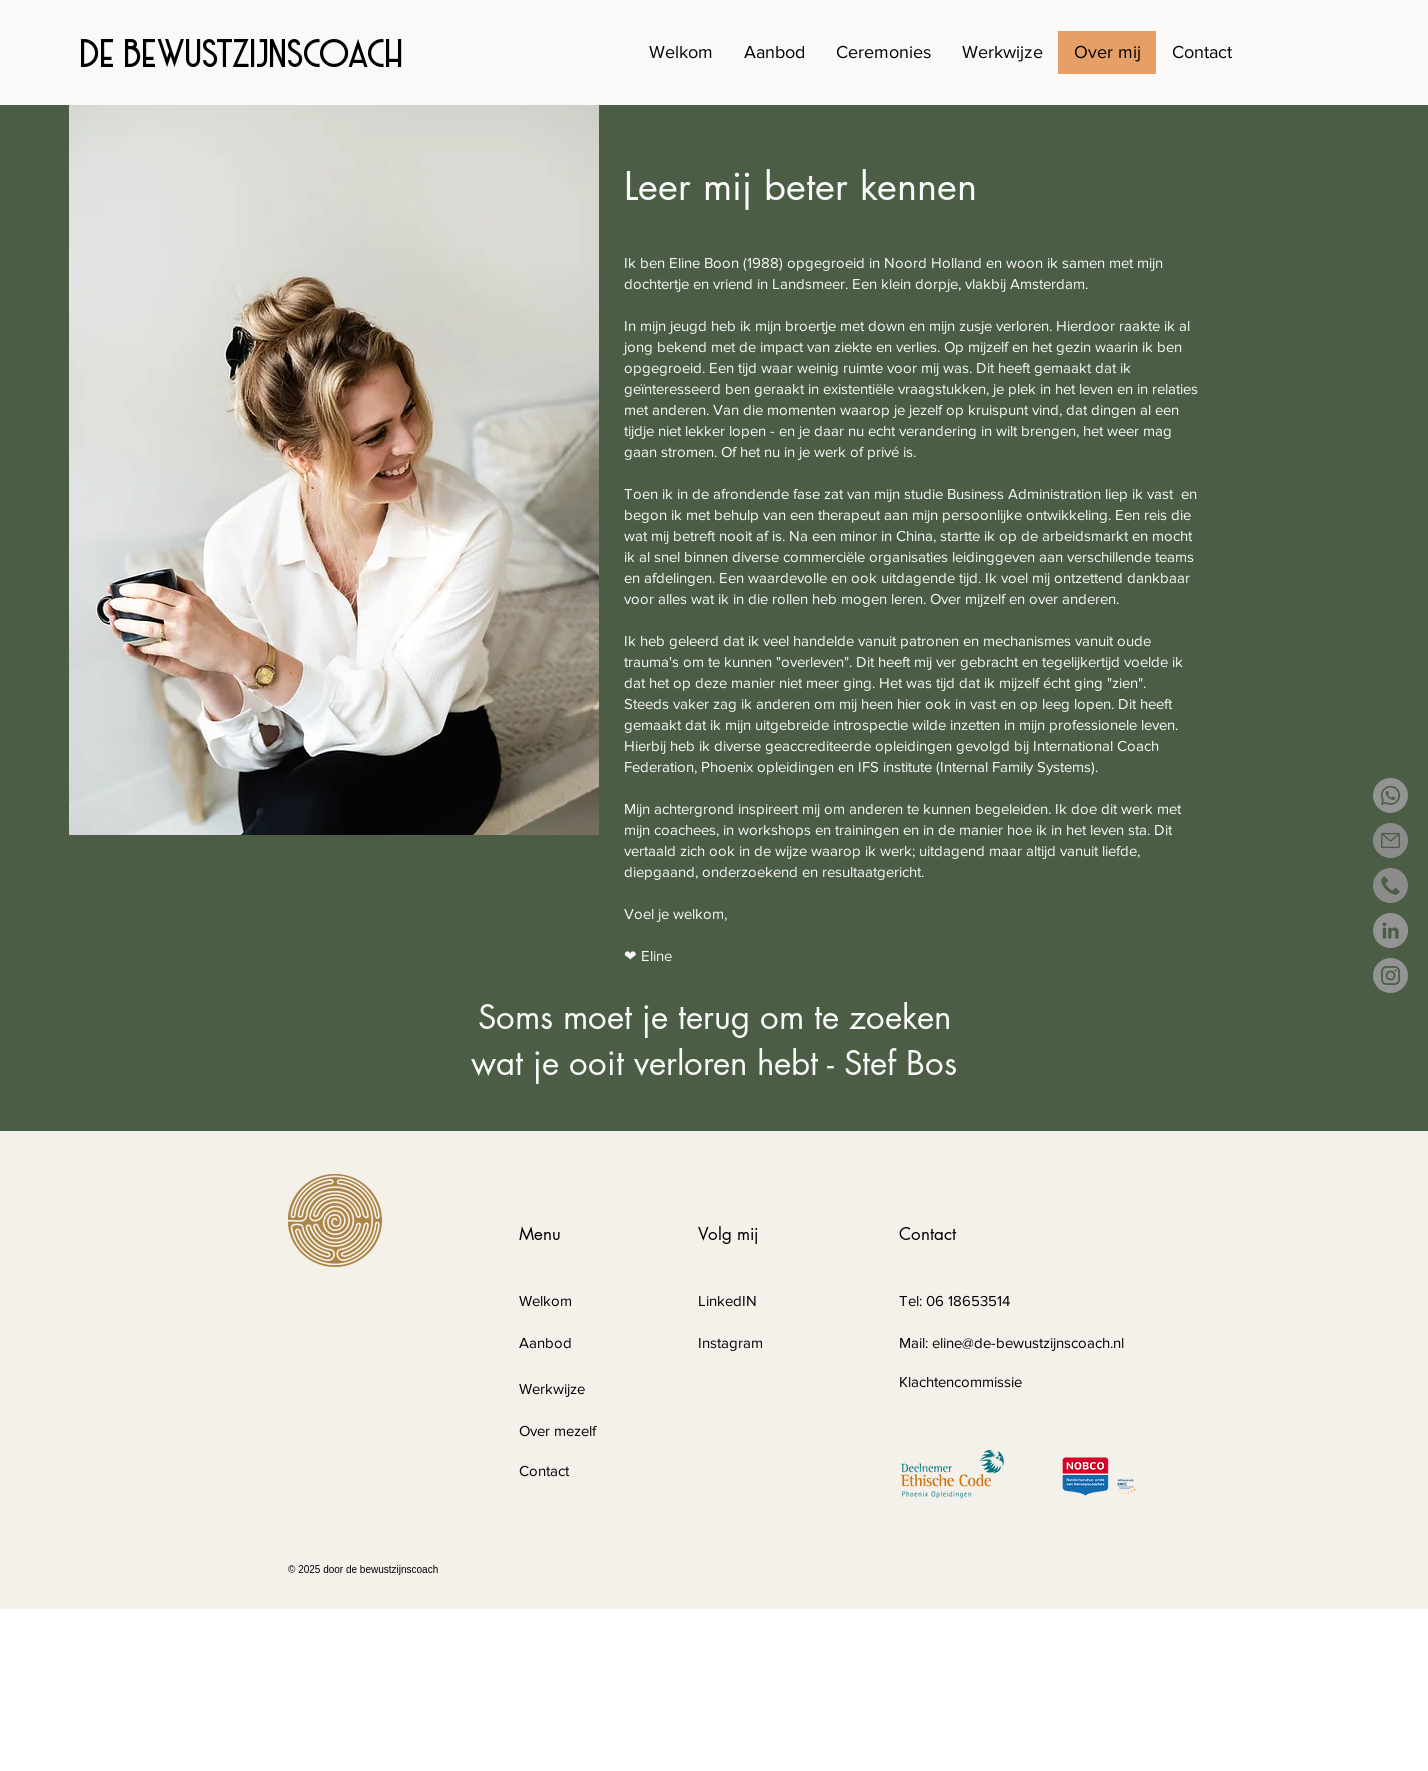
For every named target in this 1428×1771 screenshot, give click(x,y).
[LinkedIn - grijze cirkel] (1390, 930)
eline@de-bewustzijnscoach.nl (1028, 1342)
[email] (1390, 840)
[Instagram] (1390, 975)
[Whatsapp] (1390, 795)
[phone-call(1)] (1390, 885)
